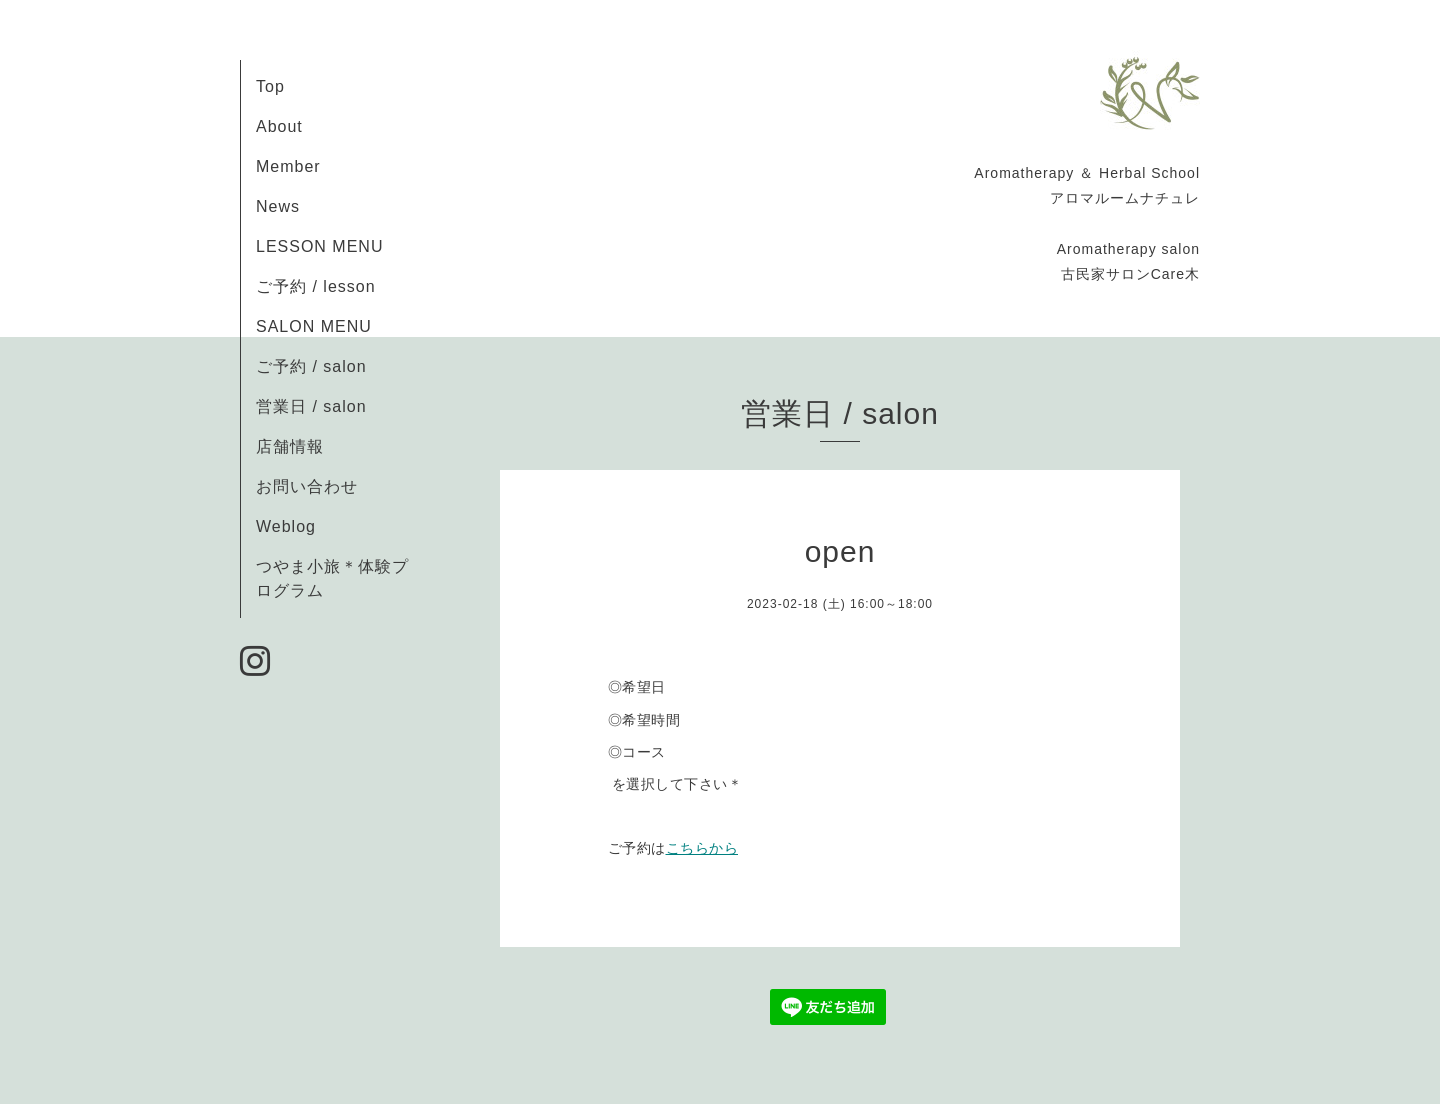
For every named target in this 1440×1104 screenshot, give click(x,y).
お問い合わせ (307, 486)
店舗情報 (290, 446)
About (279, 126)
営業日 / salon (311, 406)
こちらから (702, 848)
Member (288, 166)
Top (270, 86)
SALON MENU (314, 326)
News (278, 206)
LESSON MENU (319, 246)
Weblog (286, 526)
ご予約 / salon (311, 366)
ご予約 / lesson (316, 286)
